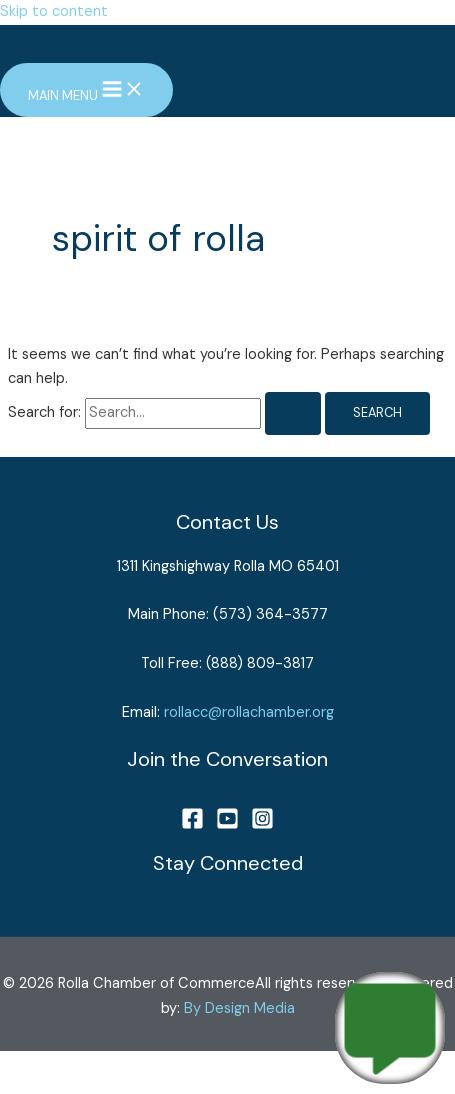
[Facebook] (192, 825)
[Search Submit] (293, 413)
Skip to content (54, 11)
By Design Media (239, 1008)
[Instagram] (262, 825)
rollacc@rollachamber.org (249, 712)
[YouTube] (227, 825)
